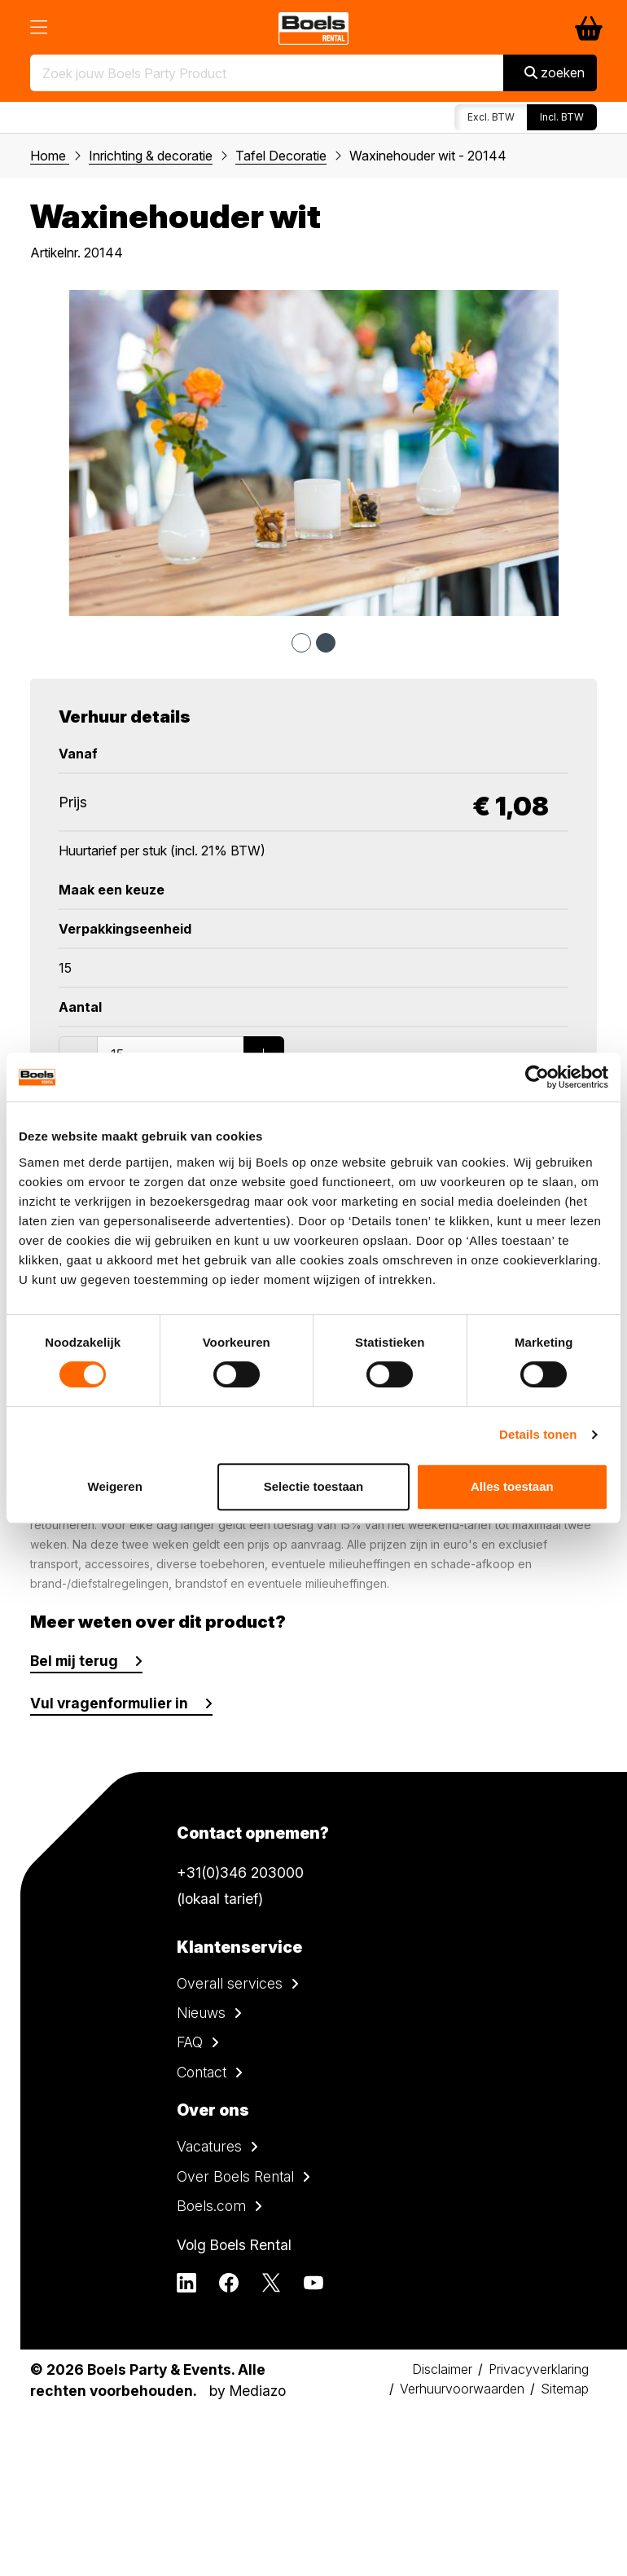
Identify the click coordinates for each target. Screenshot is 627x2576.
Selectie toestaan (314, 1486)
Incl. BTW (562, 117)
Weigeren (115, 1486)
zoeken (554, 72)
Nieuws (201, 2012)
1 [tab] (301, 643)
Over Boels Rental (235, 2176)
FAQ (190, 2042)
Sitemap (565, 2388)
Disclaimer (442, 2369)
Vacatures (209, 2146)
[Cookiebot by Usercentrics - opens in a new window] (537, 1077)
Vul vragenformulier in (109, 1703)
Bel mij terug (74, 1660)
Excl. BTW (491, 117)
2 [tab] (325, 643)
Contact (201, 2072)
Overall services (230, 1983)
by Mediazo (247, 2390)
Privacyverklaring (539, 2369)
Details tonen (538, 1434)
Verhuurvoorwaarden (462, 2388)
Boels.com (211, 2205)
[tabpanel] (313, 453)
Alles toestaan (512, 1486)
